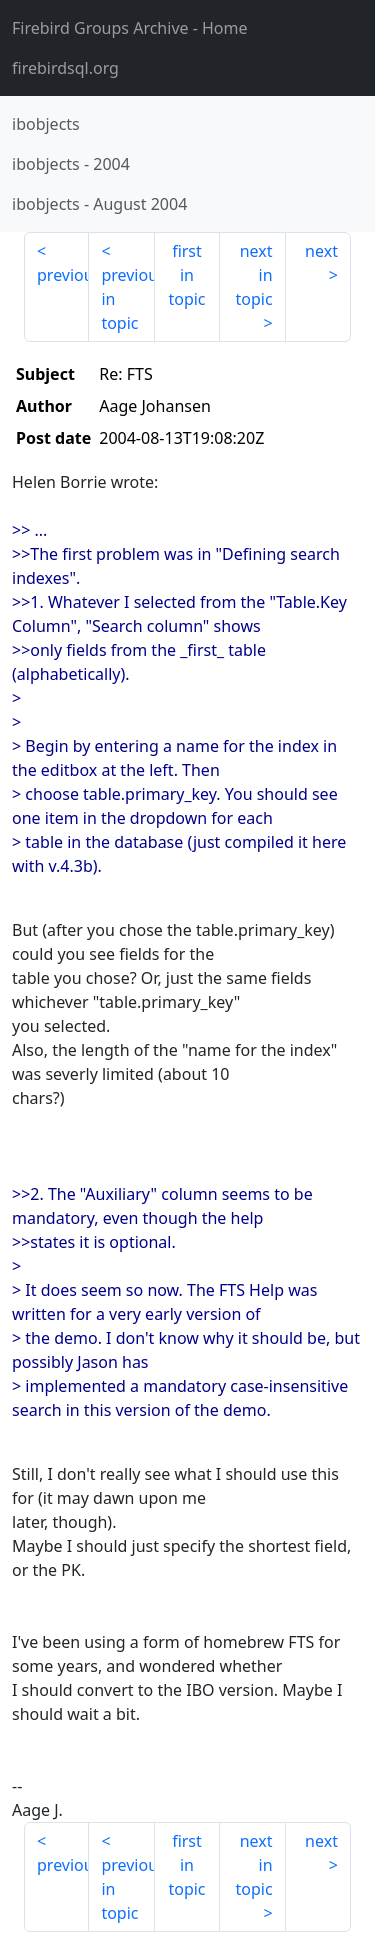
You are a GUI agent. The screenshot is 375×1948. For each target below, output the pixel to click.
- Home (130, 28)
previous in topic (127, 299)
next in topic (253, 275)
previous (63, 275)
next (321, 251)
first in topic (186, 275)
